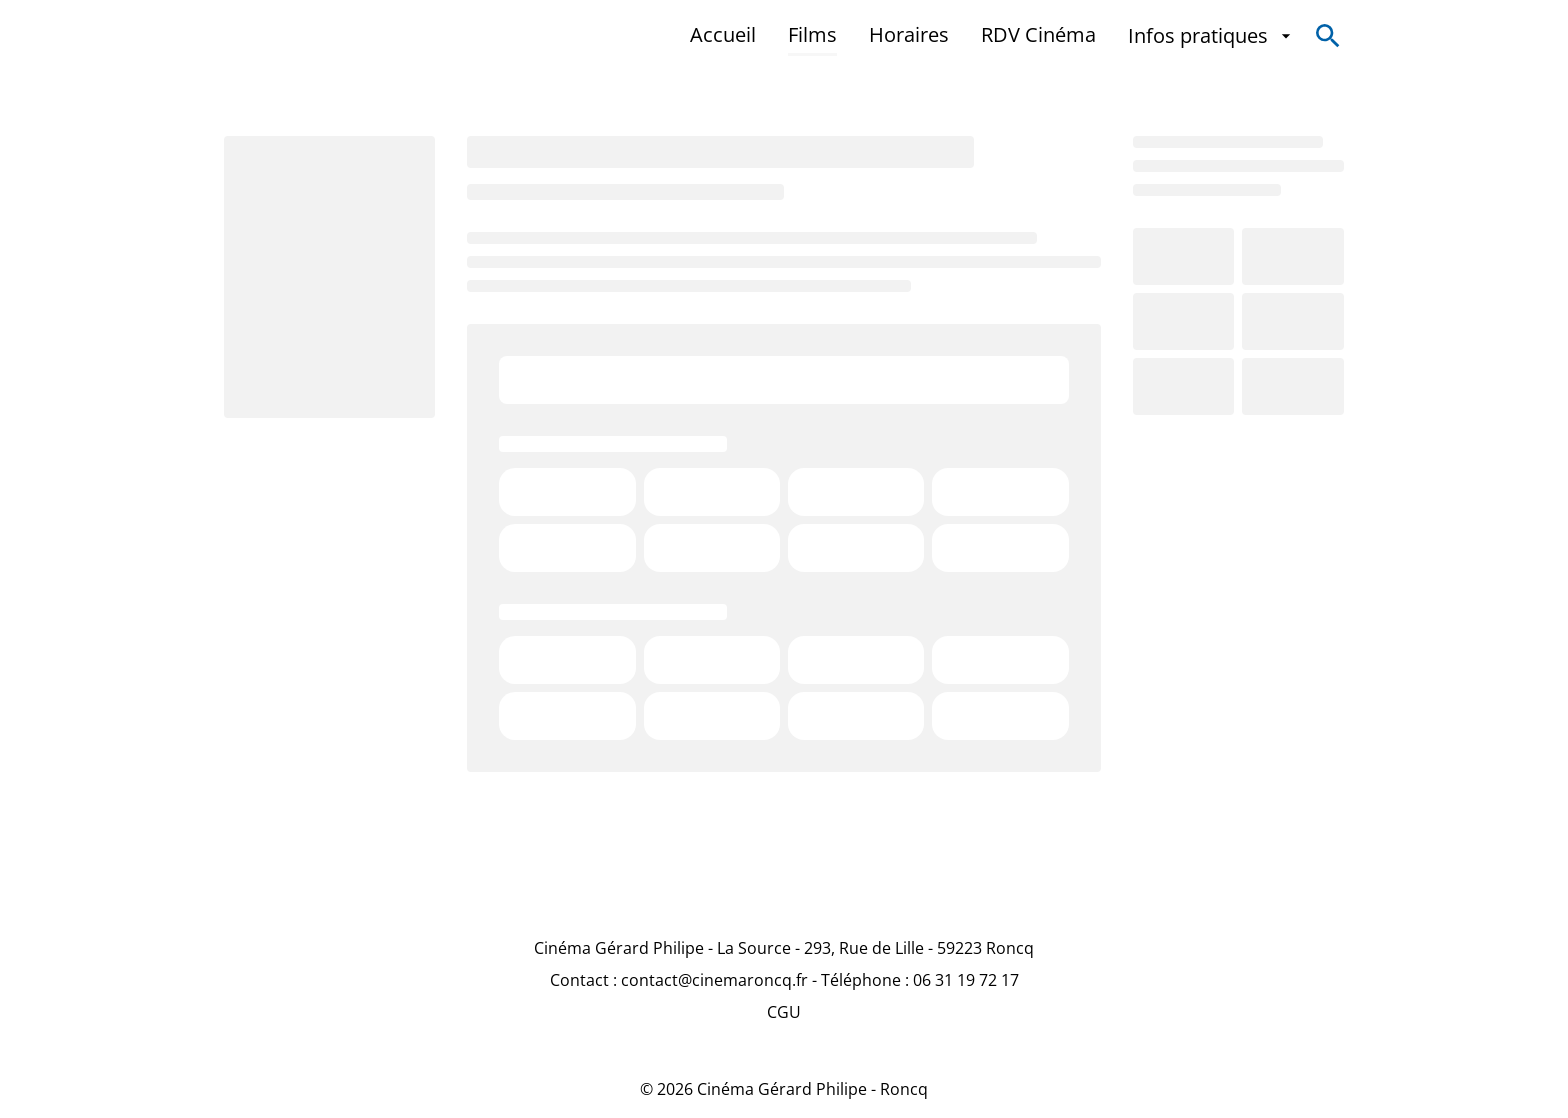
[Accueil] (723, 36)
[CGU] (784, 1012)
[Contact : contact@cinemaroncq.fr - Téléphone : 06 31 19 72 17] (784, 980)
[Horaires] (909, 36)
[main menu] (993, 36)
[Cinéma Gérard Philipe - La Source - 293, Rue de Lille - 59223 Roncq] (784, 948)
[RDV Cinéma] (1038, 36)
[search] (1328, 36)
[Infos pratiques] (1212, 36)
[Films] (812, 36)
